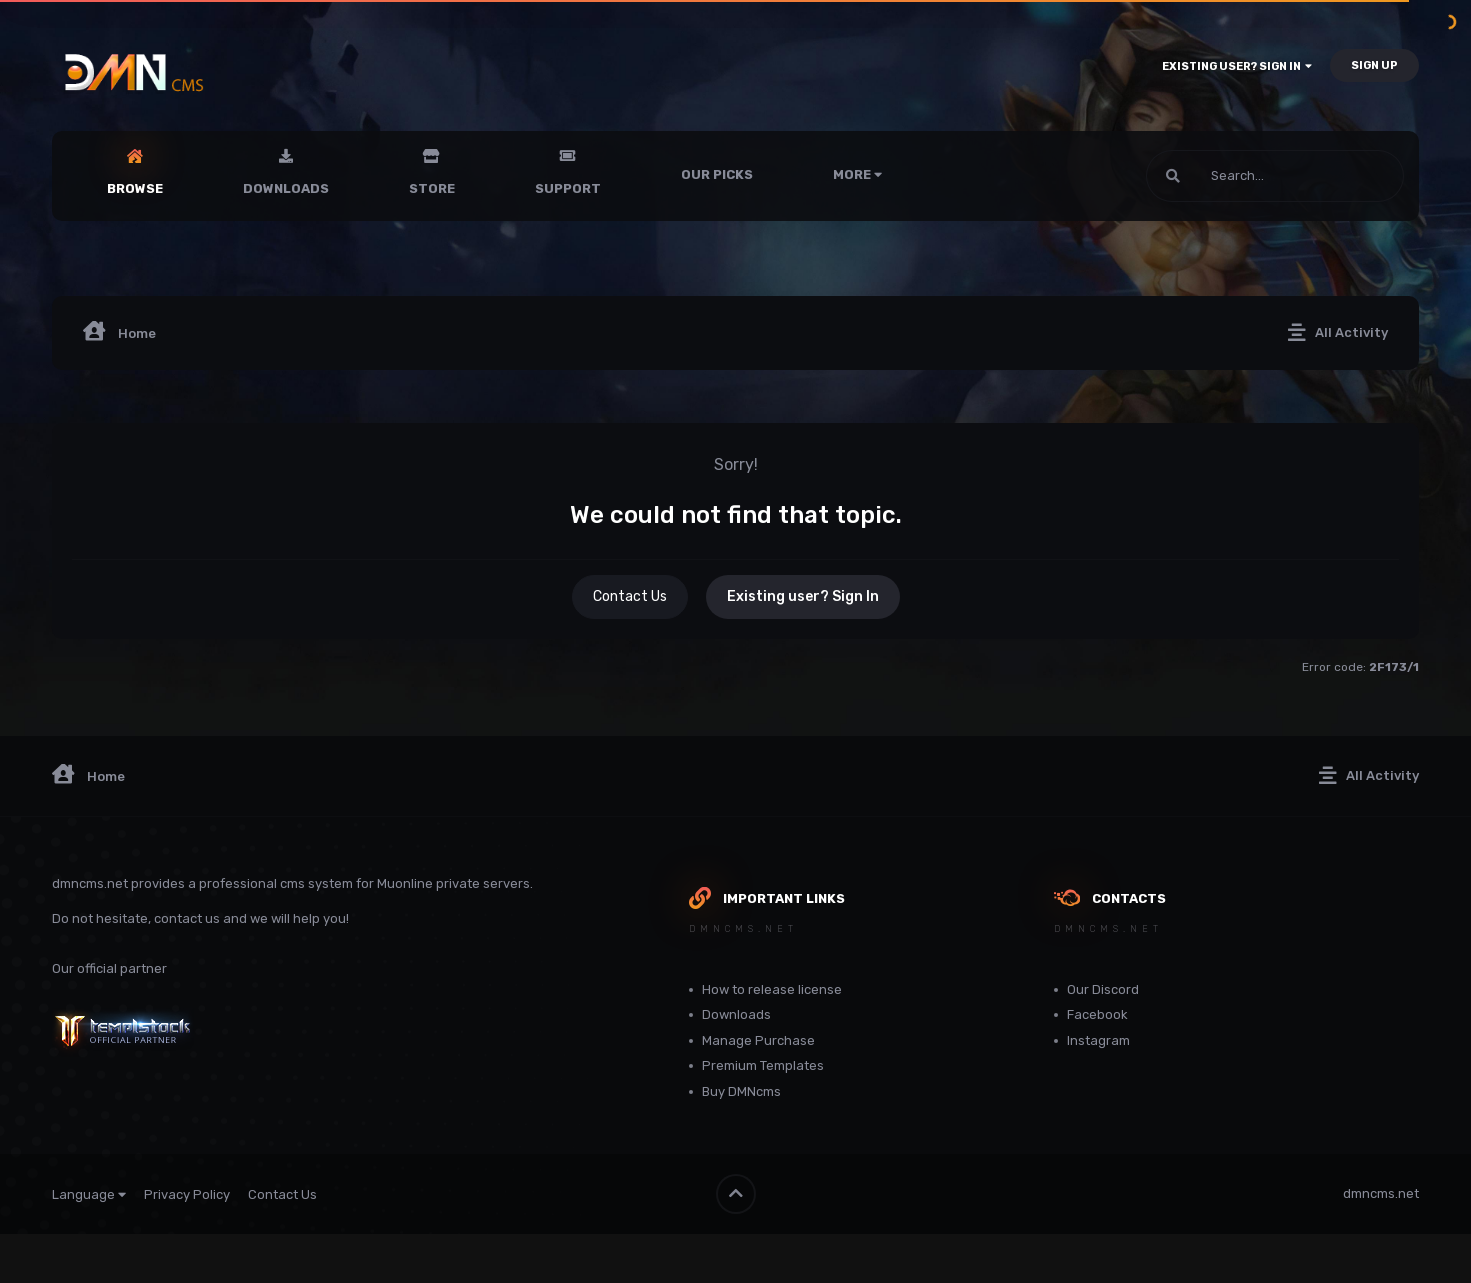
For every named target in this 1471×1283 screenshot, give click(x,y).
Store (432, 188)
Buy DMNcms (741, 1091)
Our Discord (1103, 989)
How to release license (772, 989)
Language (89, 1194)
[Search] (1221, 176)
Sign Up (1374, 65)
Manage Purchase (758, 1040)
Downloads (286, 188)
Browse (135, 188)
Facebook (1097, 1014)
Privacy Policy (187, 1194)
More (857, 174)
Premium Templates (763, 1065)
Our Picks (717, 174)
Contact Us (630, 596)
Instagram (1098, 1040)
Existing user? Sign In (1237, 66)
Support (568, 188)
